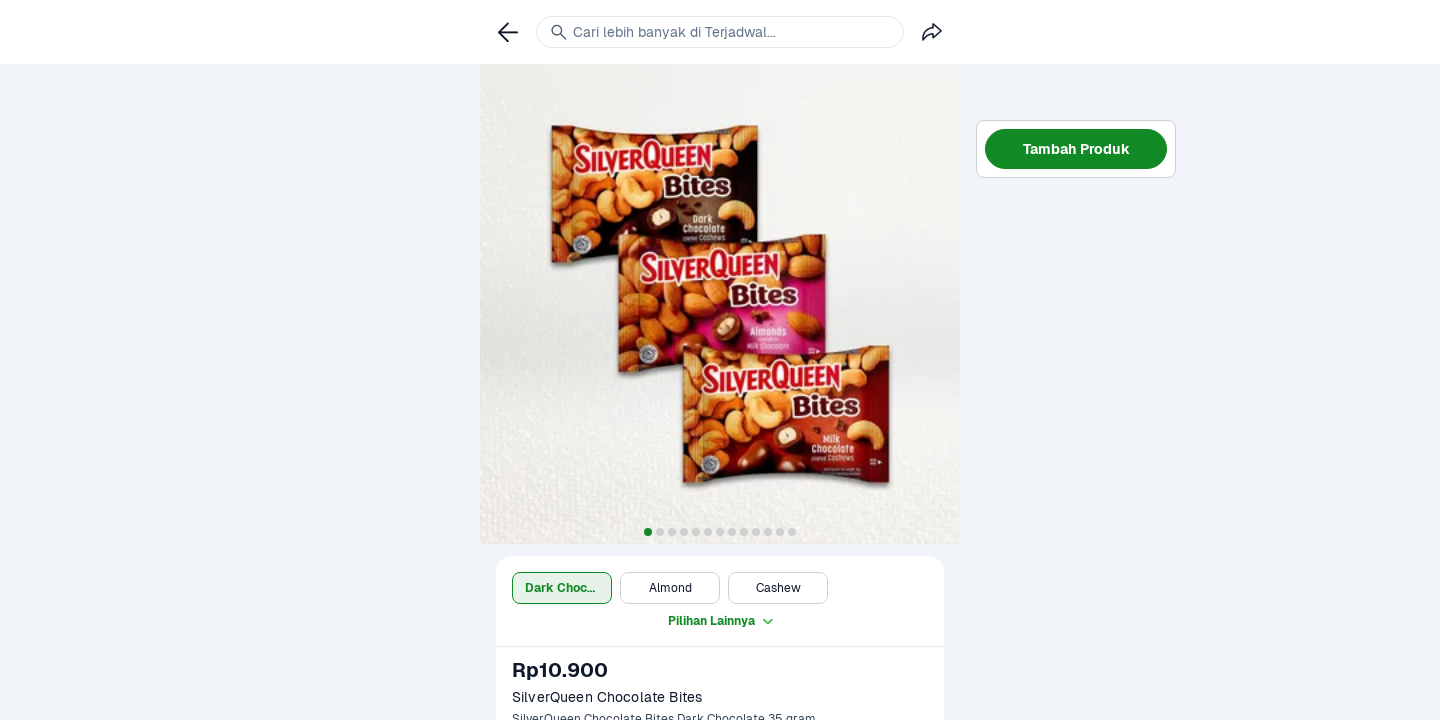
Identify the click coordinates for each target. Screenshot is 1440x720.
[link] (508, 32)
